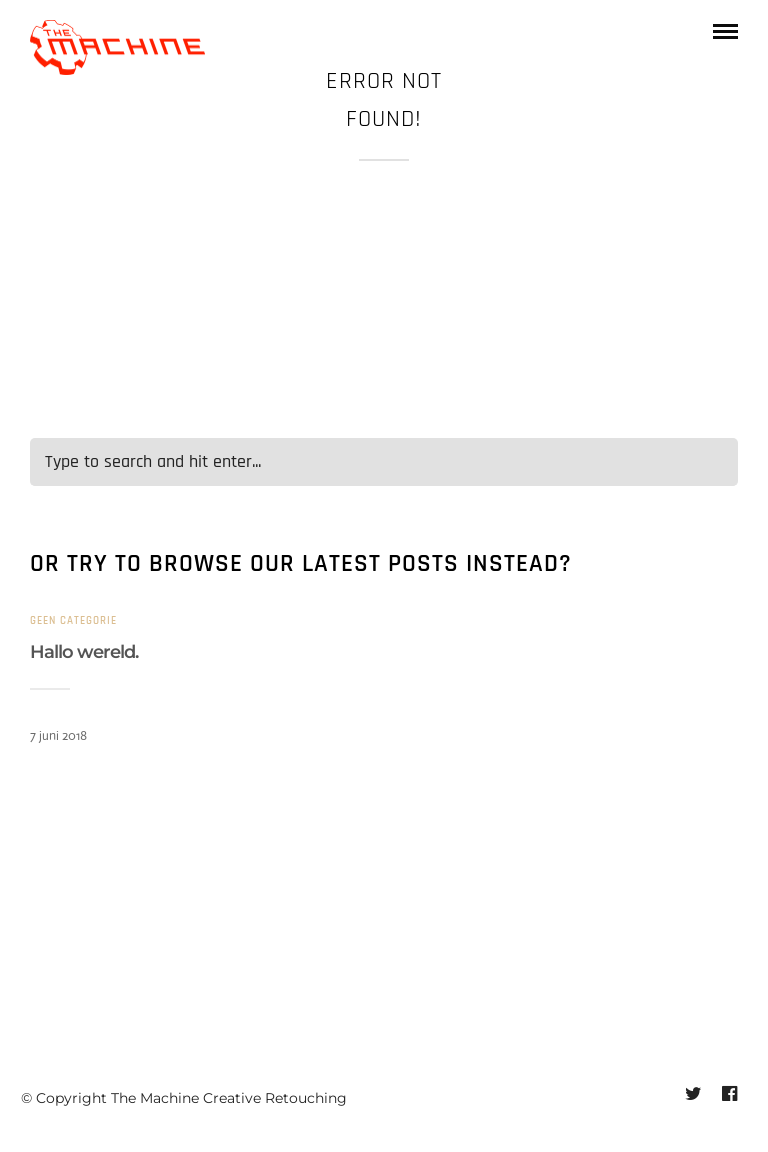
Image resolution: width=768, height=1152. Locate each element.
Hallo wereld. (84, 652)
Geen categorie (73, 621)
